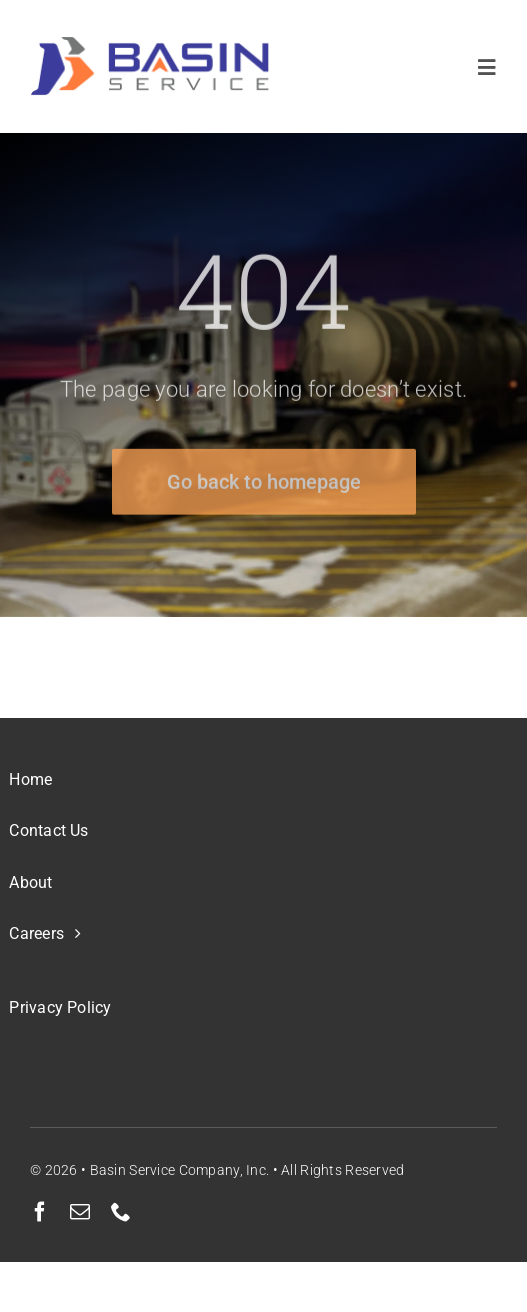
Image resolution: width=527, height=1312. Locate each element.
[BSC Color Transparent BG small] (150, 46)
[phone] (121, 1212)
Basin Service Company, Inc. (180, 1170)
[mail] (80, 1212)
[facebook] (40, 1212)
